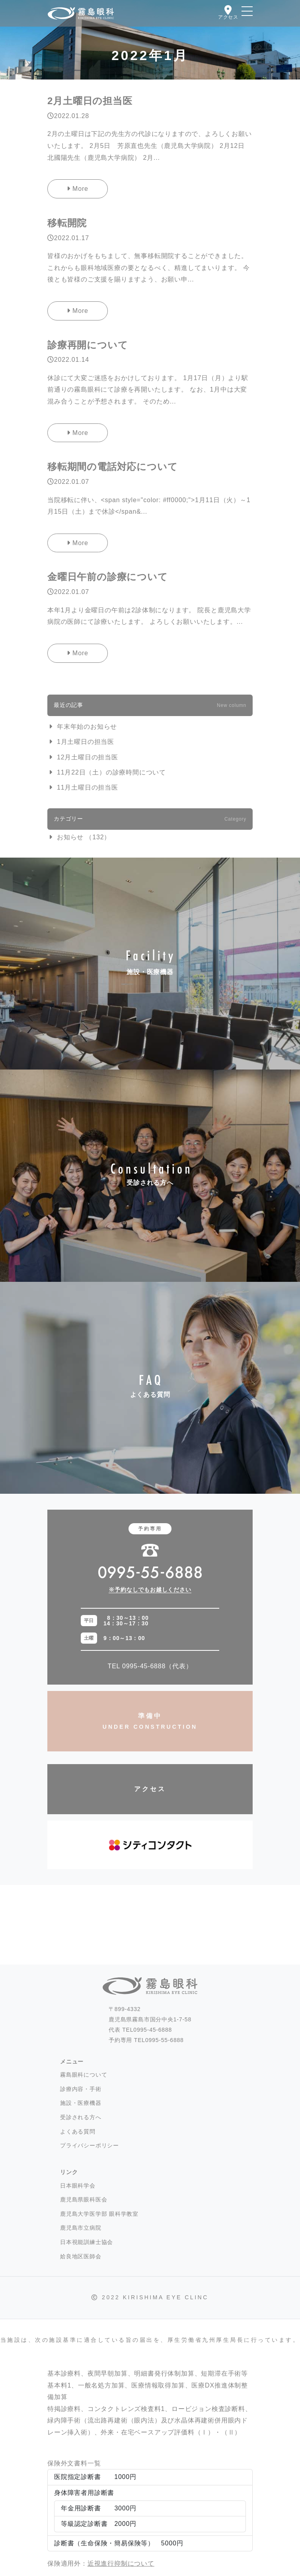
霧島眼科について (83, 2074)
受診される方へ (150, 1175)
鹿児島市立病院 (80, 2228)
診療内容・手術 (80, 2089)
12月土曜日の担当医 (87, 757)
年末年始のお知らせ (87, 726)
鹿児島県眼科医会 (83, 2199)
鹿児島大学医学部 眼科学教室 (99, 2214)
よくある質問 (150, 1388)
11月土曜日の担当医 (87, 787)
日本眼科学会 (77, 2185)
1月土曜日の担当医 (85, 741)
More (77, 188)
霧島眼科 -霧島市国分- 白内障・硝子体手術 (80, 13)
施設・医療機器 (150, 964)
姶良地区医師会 (80, 2256)
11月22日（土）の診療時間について (111, 772)
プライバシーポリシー (89, 2145)
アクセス (150, 1789)
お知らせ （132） (84, 837)
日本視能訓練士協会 (86, 2242)
